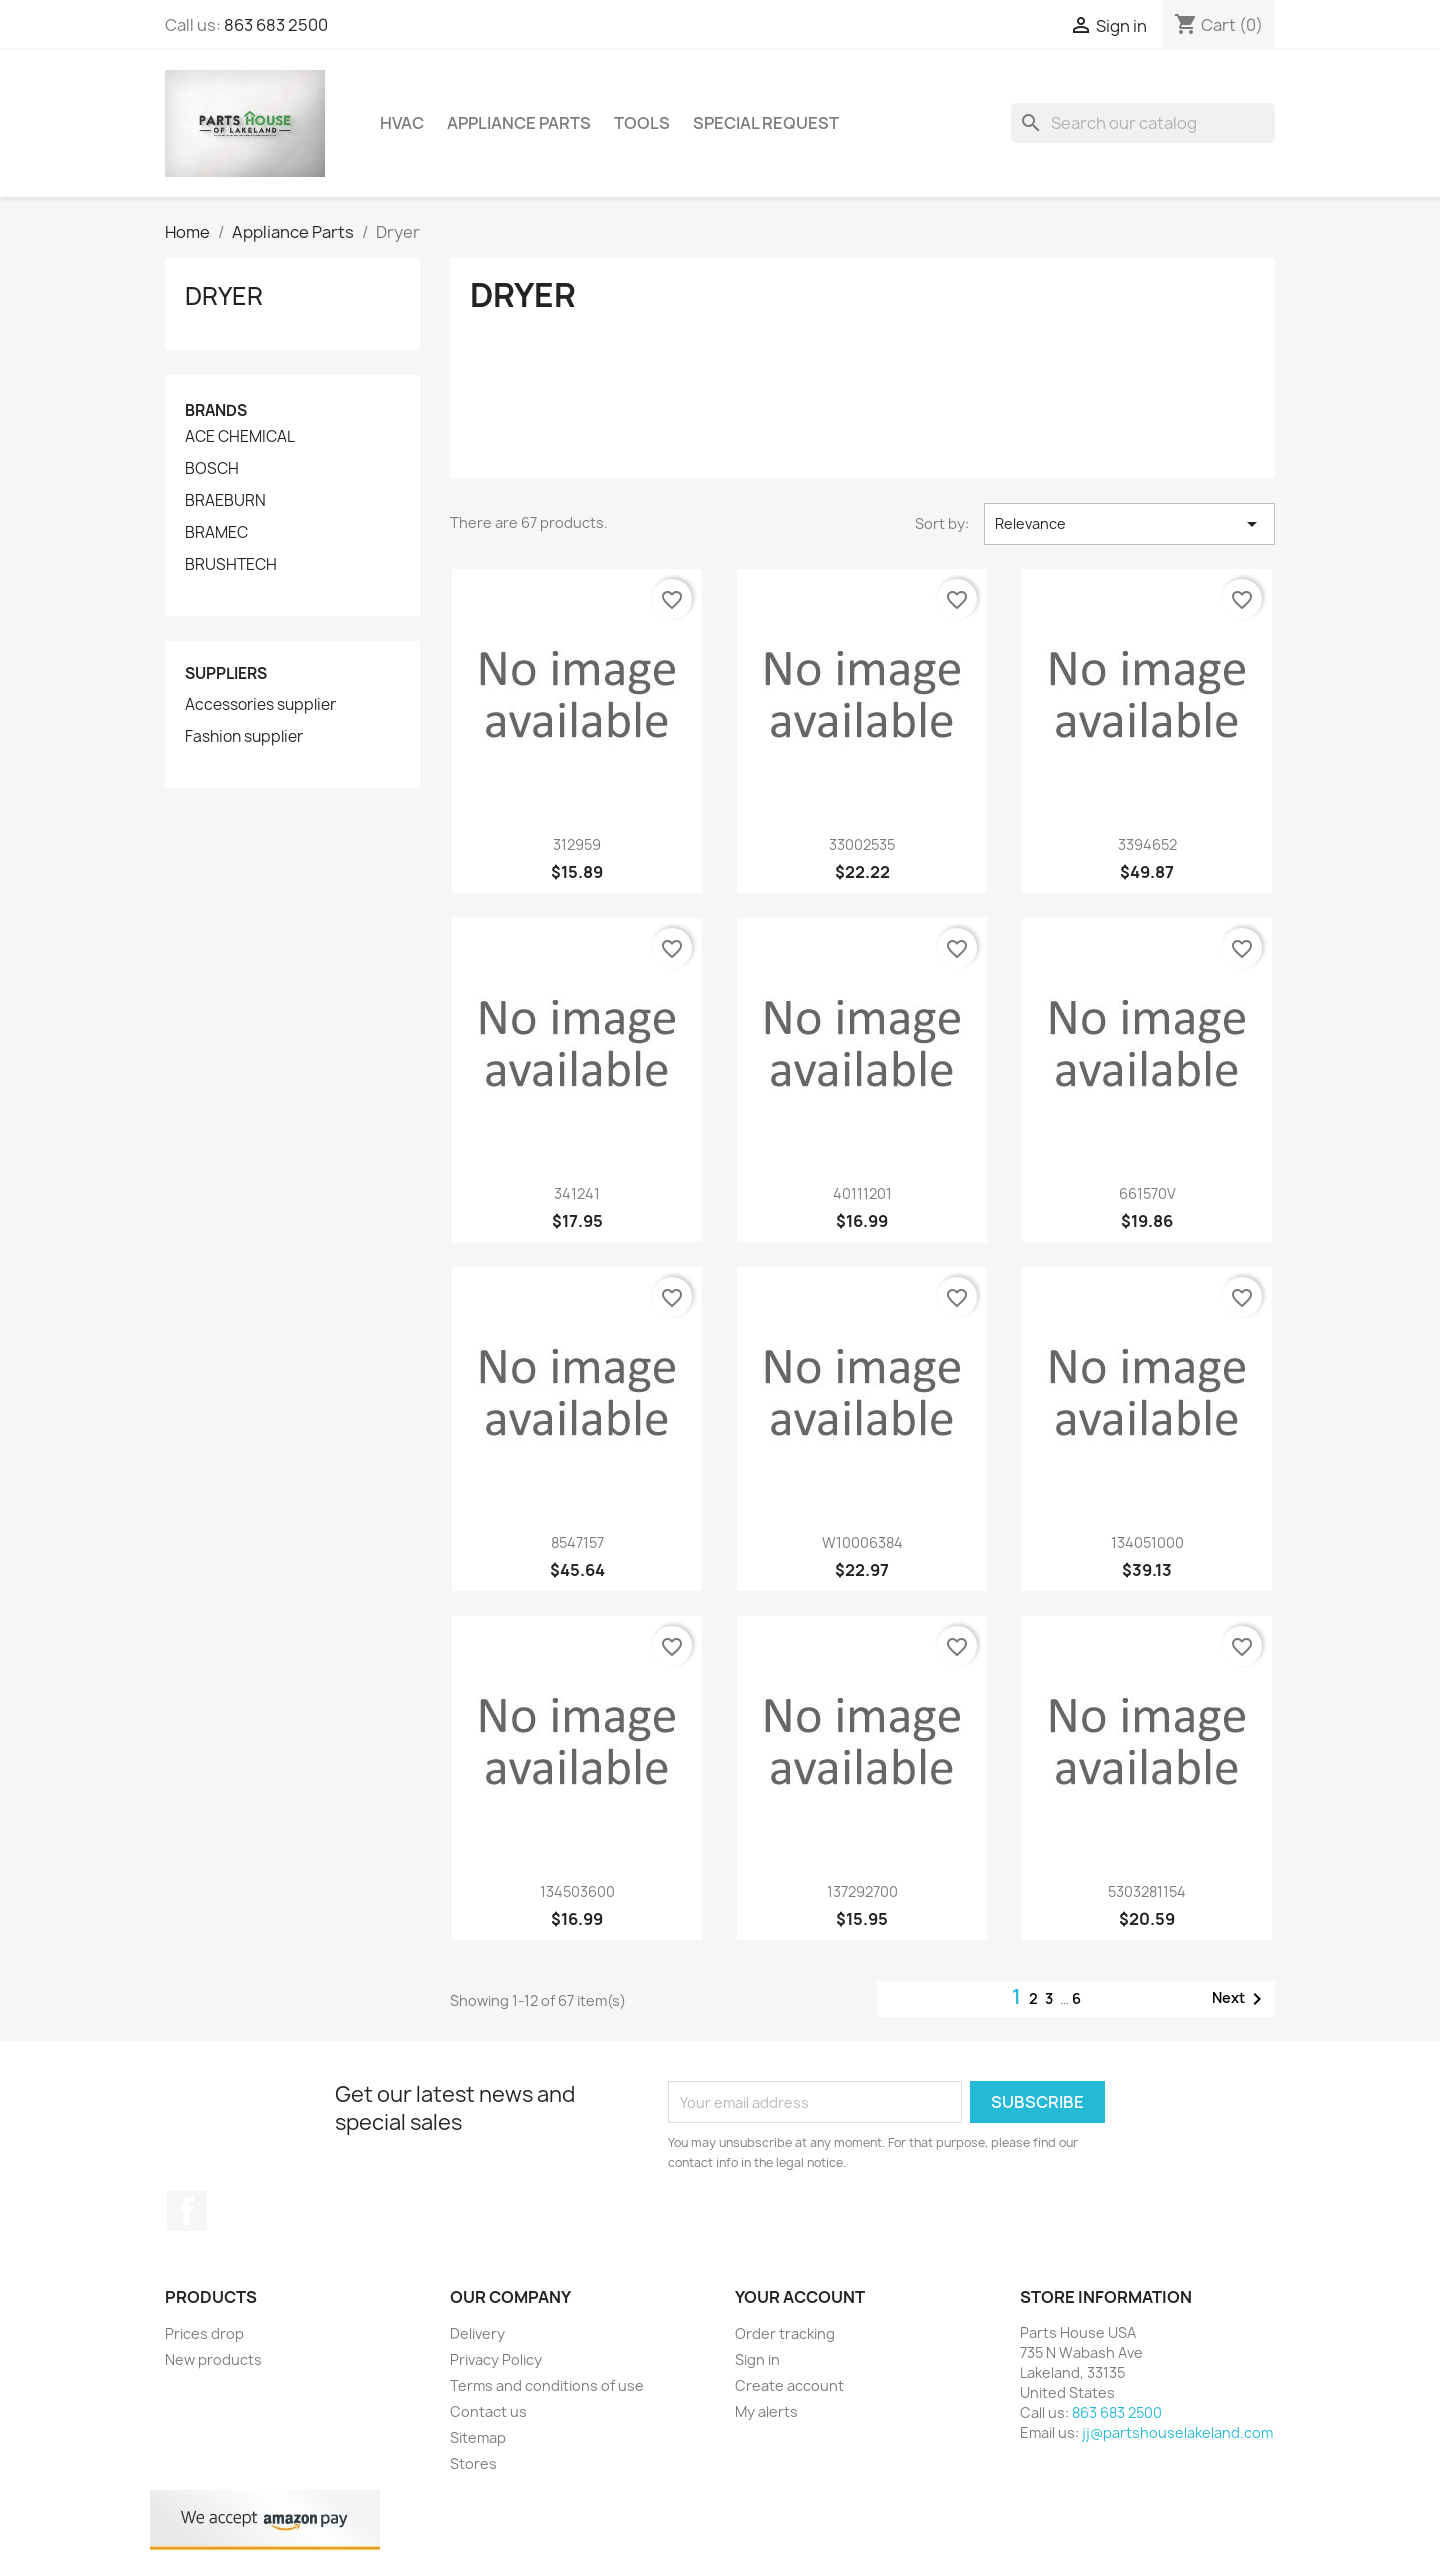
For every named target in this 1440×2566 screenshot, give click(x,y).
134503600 (577, 1891)
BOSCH (212, 469)
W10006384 (862, 1542)
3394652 (1147, 844)
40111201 (862, 1193)
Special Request (766, 123)
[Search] (1143, 123)
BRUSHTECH (231, 565)
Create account (789, 2385)
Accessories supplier (260, 705)
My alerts (766, 2411)
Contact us (488, 2411)
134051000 (1147, 1542)
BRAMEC (216, 533)
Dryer (224, 296)
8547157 (577, 1542)
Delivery (477, 2333)
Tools (642, 123)
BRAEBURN (225, 501)
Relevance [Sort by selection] (1129, 524)
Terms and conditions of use (547, 2385)
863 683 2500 (276, 25)
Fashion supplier (244, 737)
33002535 (862, 844)
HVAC (402, 123)
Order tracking (785, 2333)
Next (1240, 1999)
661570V (1147, 1193)
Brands (216, 410)
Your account (800, 2297)
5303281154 (1147, 1891)
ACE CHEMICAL (240, 437)
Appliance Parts (519, 123)
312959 (577, 844)
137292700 (862, 1891)
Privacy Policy (496, 2359)
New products (213, 2359)
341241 (577, 1193)
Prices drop (204, 2333)
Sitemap (478, 2437)
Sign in (757, 2359)
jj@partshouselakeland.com (1177, 2432)
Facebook (187, 2211)
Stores (473, 2463)
